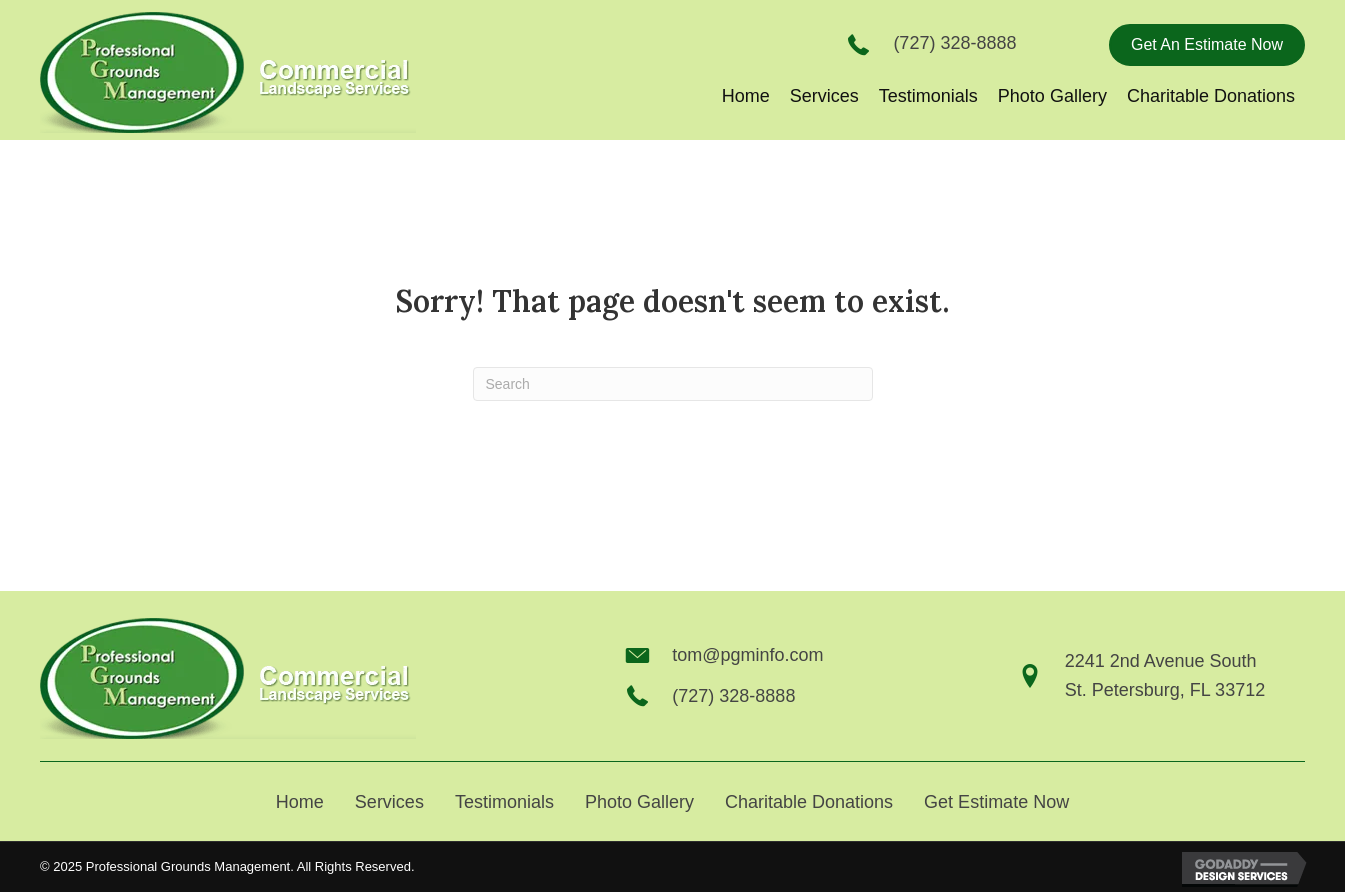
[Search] (673, 384)
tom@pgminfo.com (747, 655)
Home (300, 802)
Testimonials (504, 802)
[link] (746, 96)
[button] (1207, 45)
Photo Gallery (639, 802)
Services (389, 802)
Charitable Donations (809, 802)
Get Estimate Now (996, 802)
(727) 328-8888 (954, 43)
